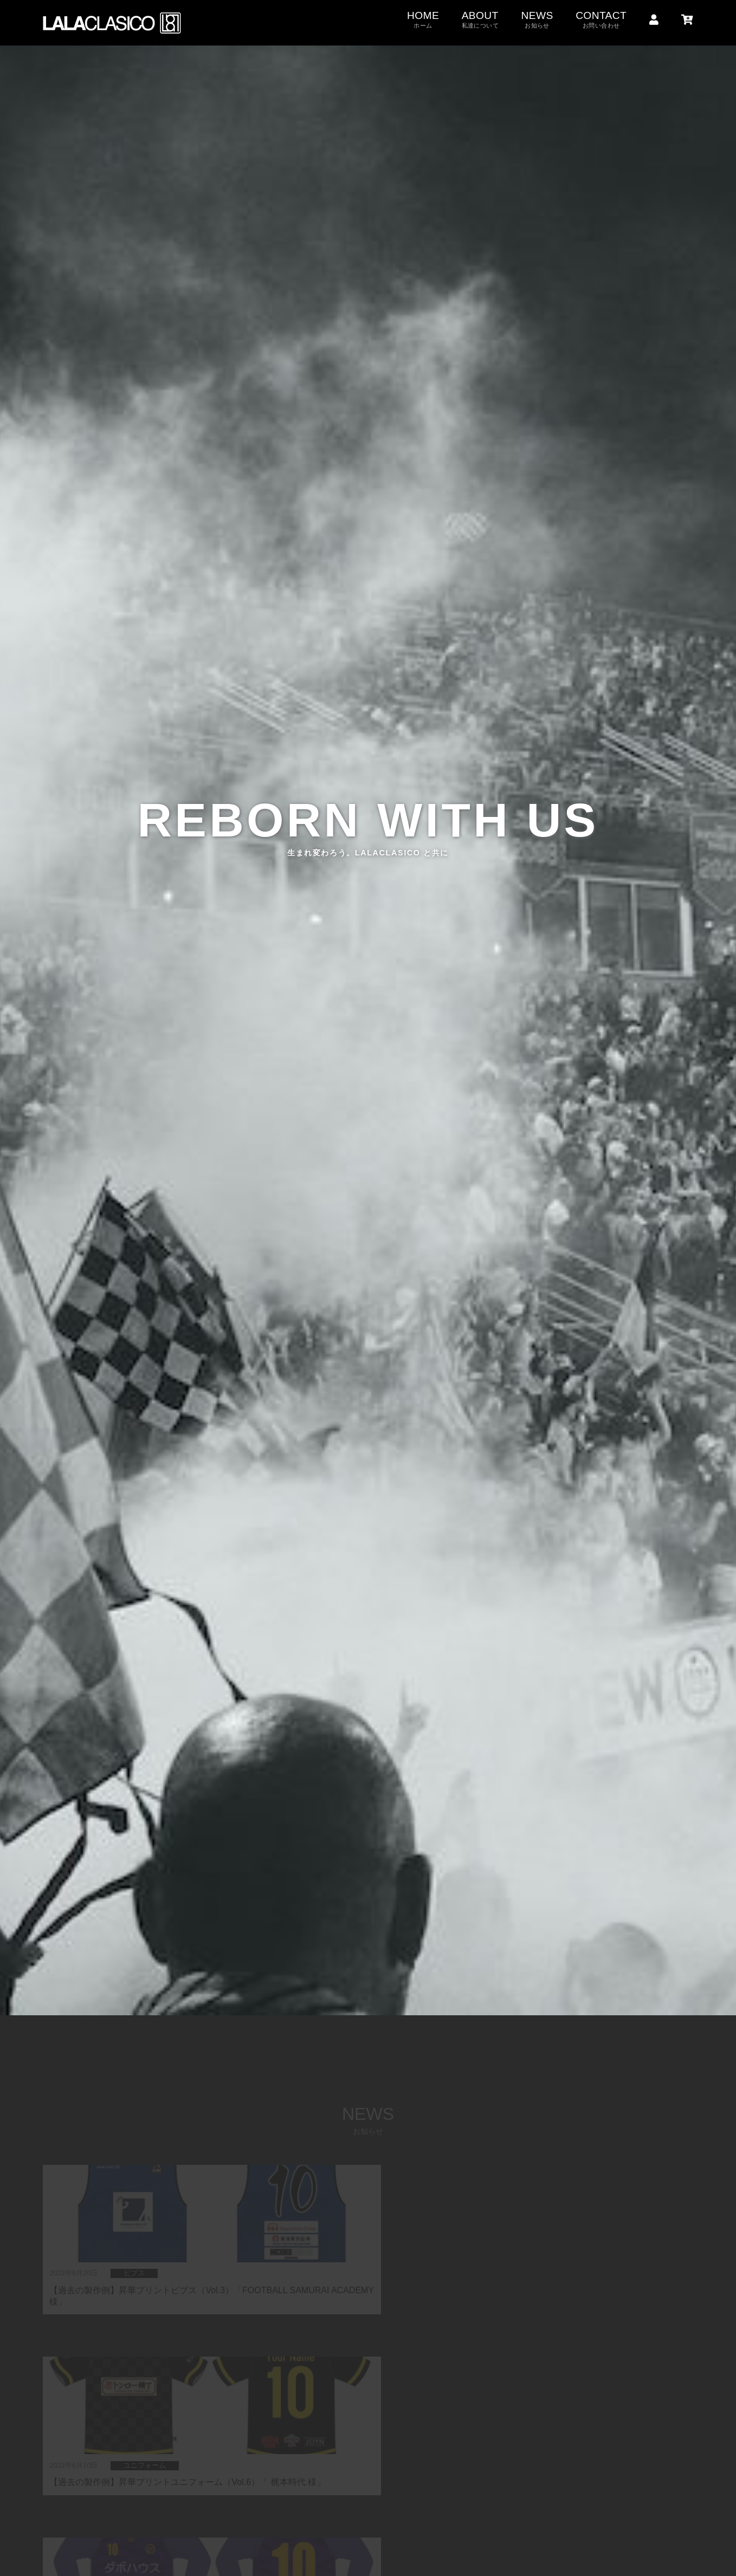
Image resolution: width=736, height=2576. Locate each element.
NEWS (537, 20)
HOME (423, 20)
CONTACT (601, 20)
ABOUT (480, 20)
